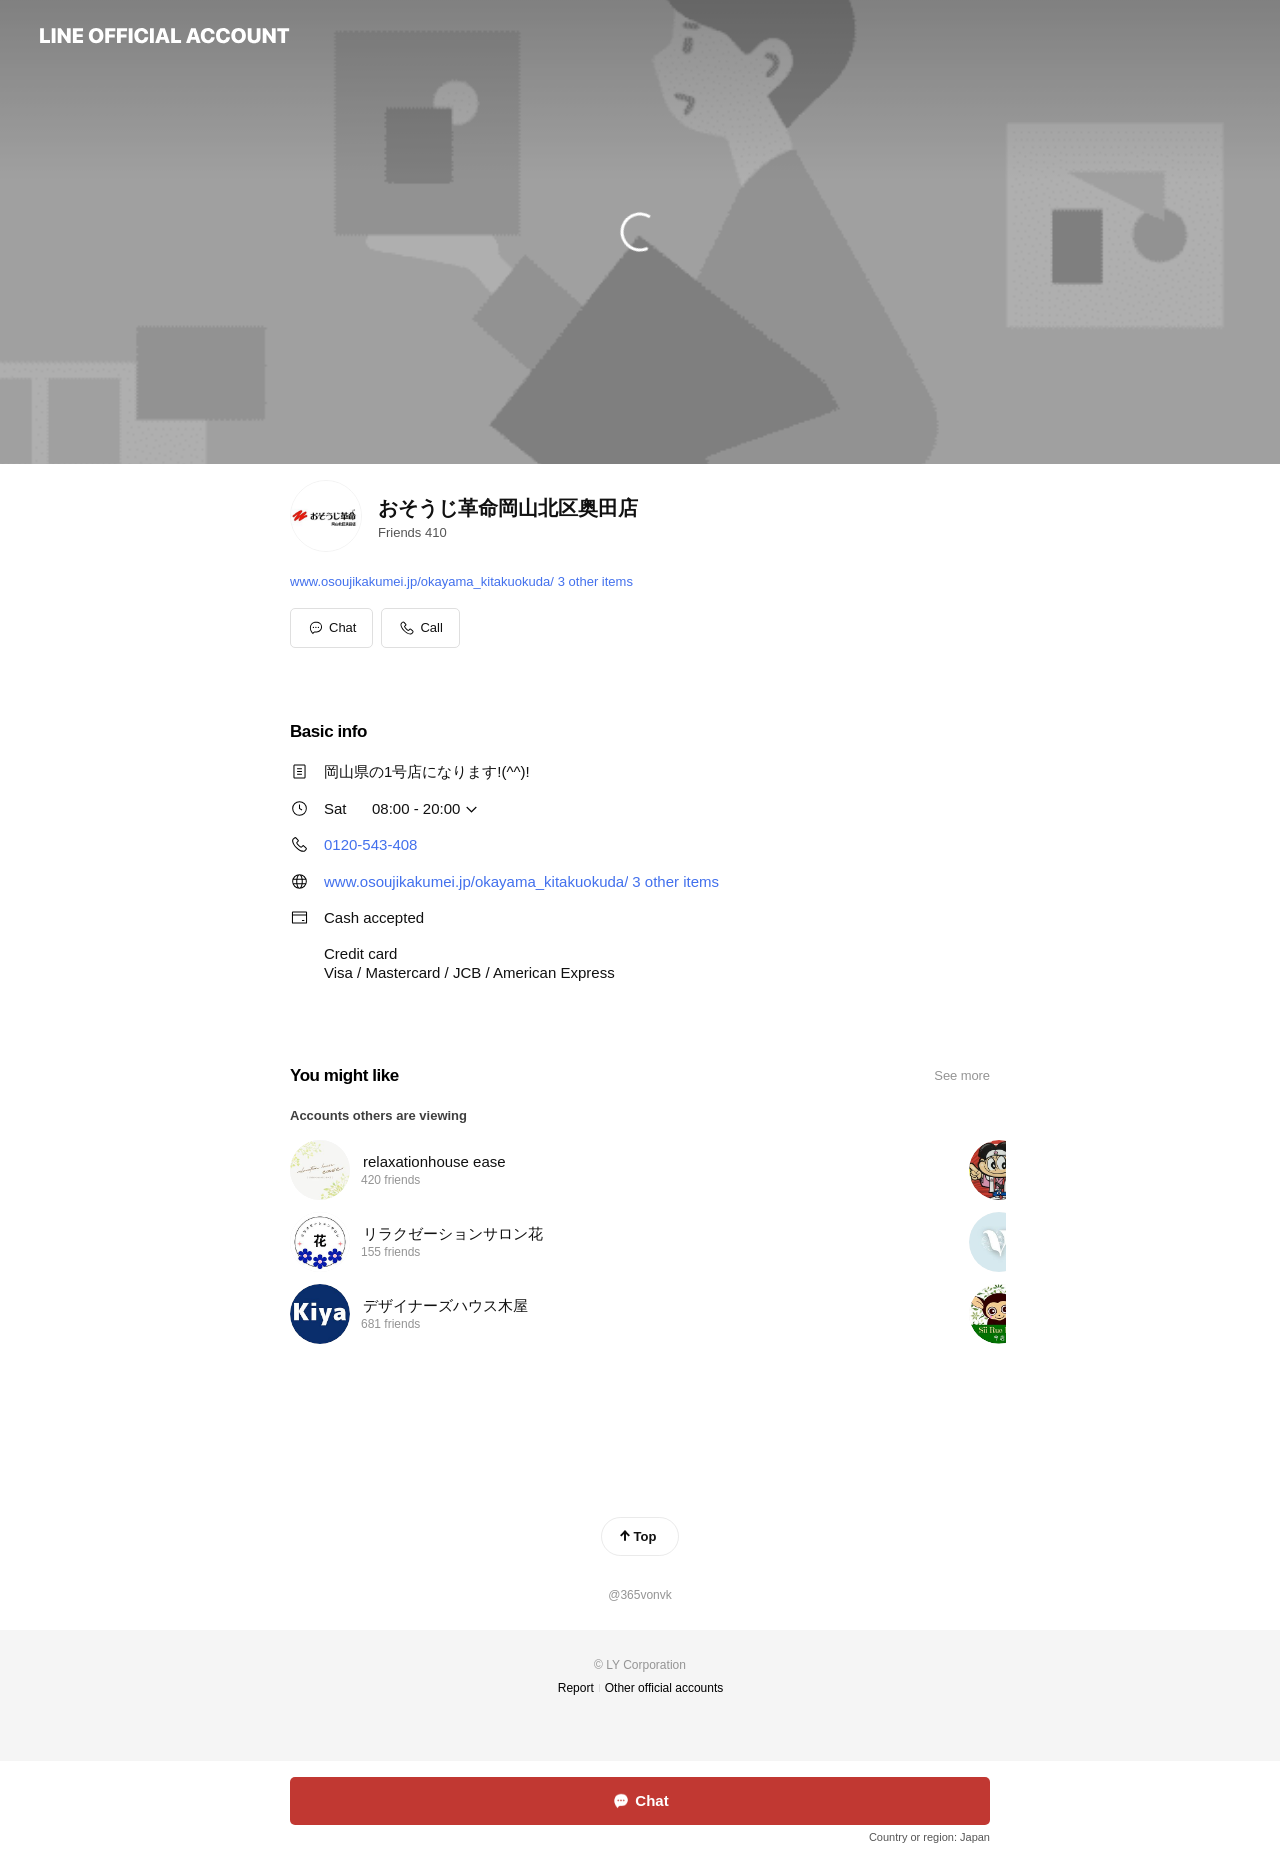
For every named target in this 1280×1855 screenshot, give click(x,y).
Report (576, 1688)
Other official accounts (664, 1688)
